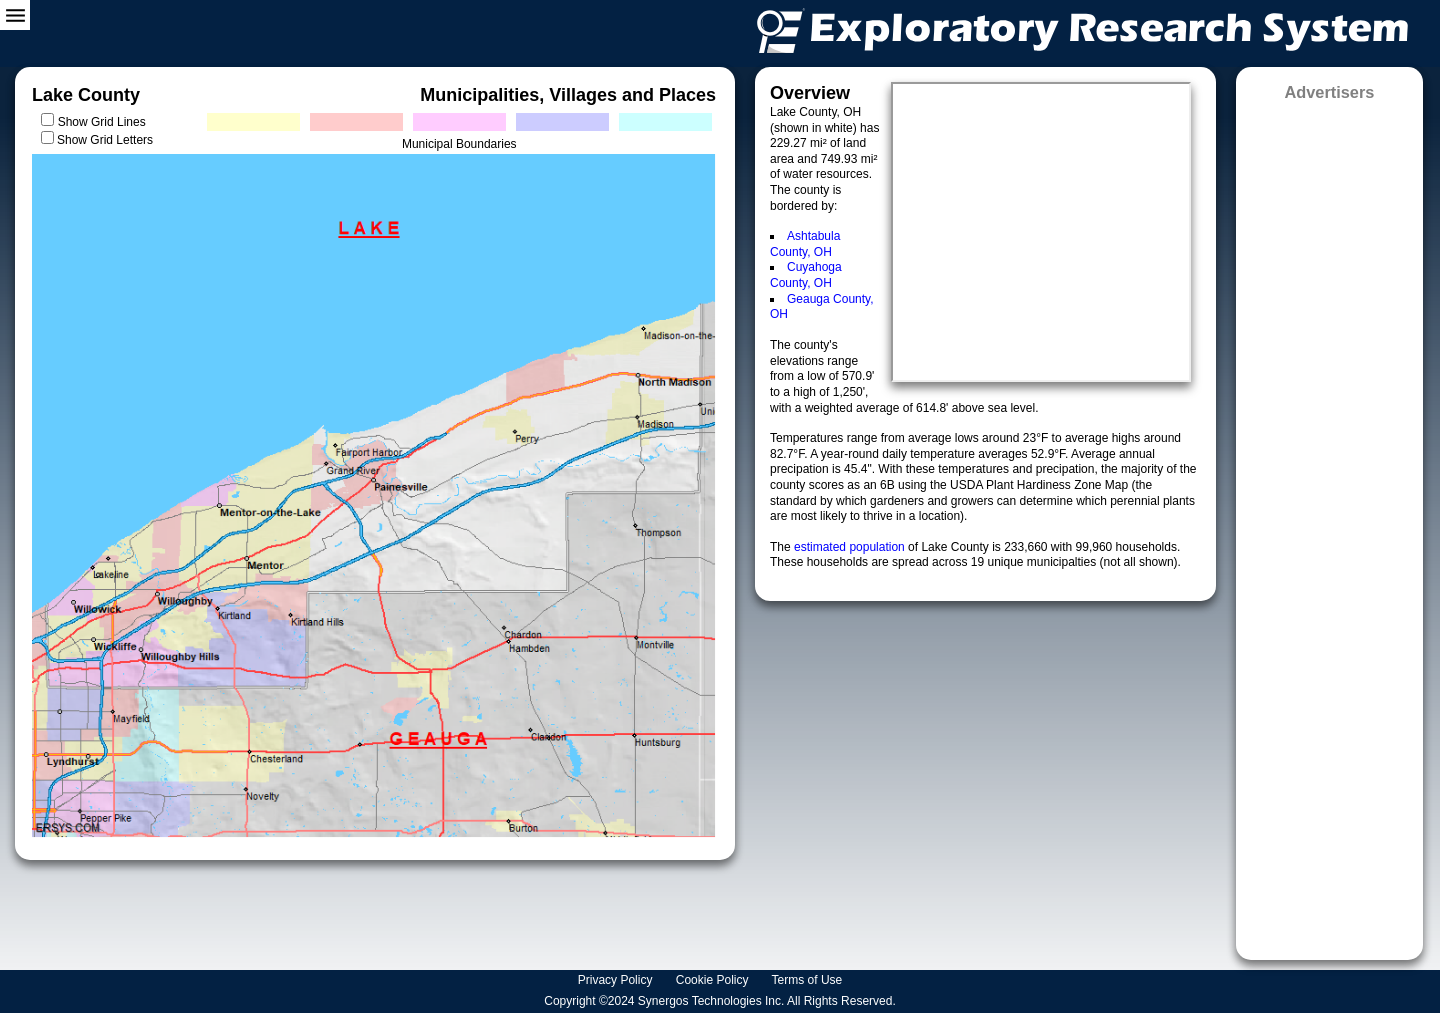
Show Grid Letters (105, 140)
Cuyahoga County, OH (806, 275)
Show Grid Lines (105, 122)
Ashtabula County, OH (805, 244)
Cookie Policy (714, 980)
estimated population (851, 547)
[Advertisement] (1329, 524)
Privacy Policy (617, 980)
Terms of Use (809, 980)
